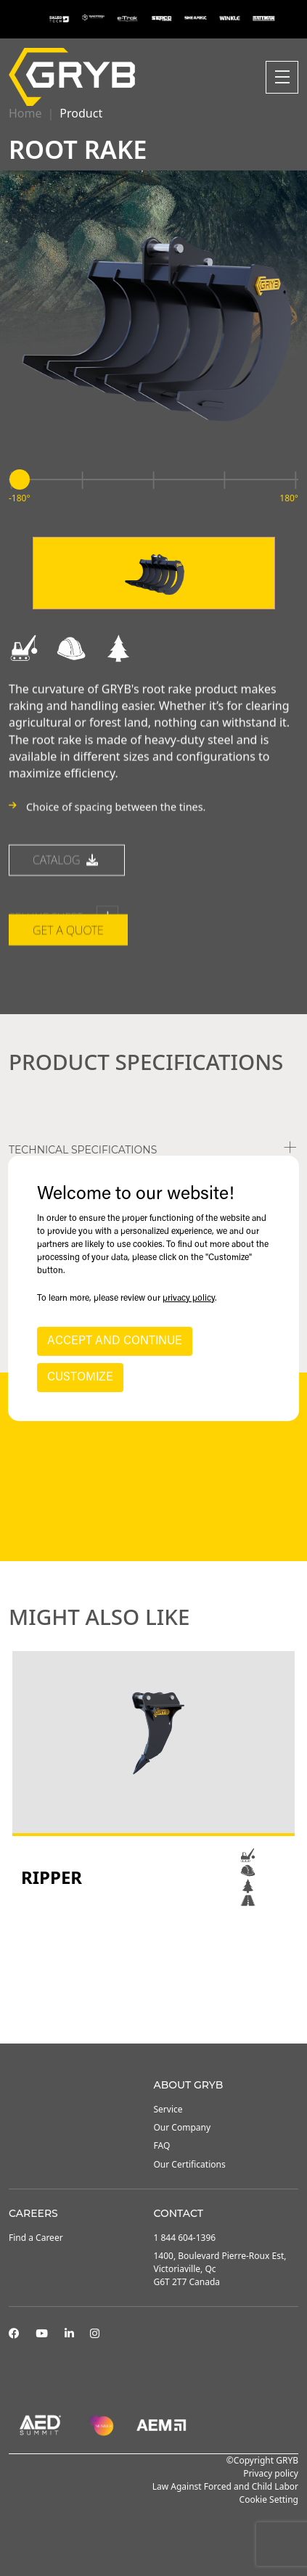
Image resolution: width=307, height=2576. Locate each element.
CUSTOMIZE (80, 1377)
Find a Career (36, 2237)
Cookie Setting (269, 2499)
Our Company (182, 2127)
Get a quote (68, 1010)
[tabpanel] (153, 1779)
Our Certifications (190, 2164)
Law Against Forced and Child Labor (225, 2486)
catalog (67, 939)
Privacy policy (270, 2473)
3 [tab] (168, 2004)
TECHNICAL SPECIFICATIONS (83, 1149)
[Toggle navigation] (282, 77)
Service (168, 2109)
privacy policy (189, 1298)
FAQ (162, 2145)
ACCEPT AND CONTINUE (114, 1341)
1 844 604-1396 (185, 2237)
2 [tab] (154, 2004)
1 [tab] (139, 2004)
